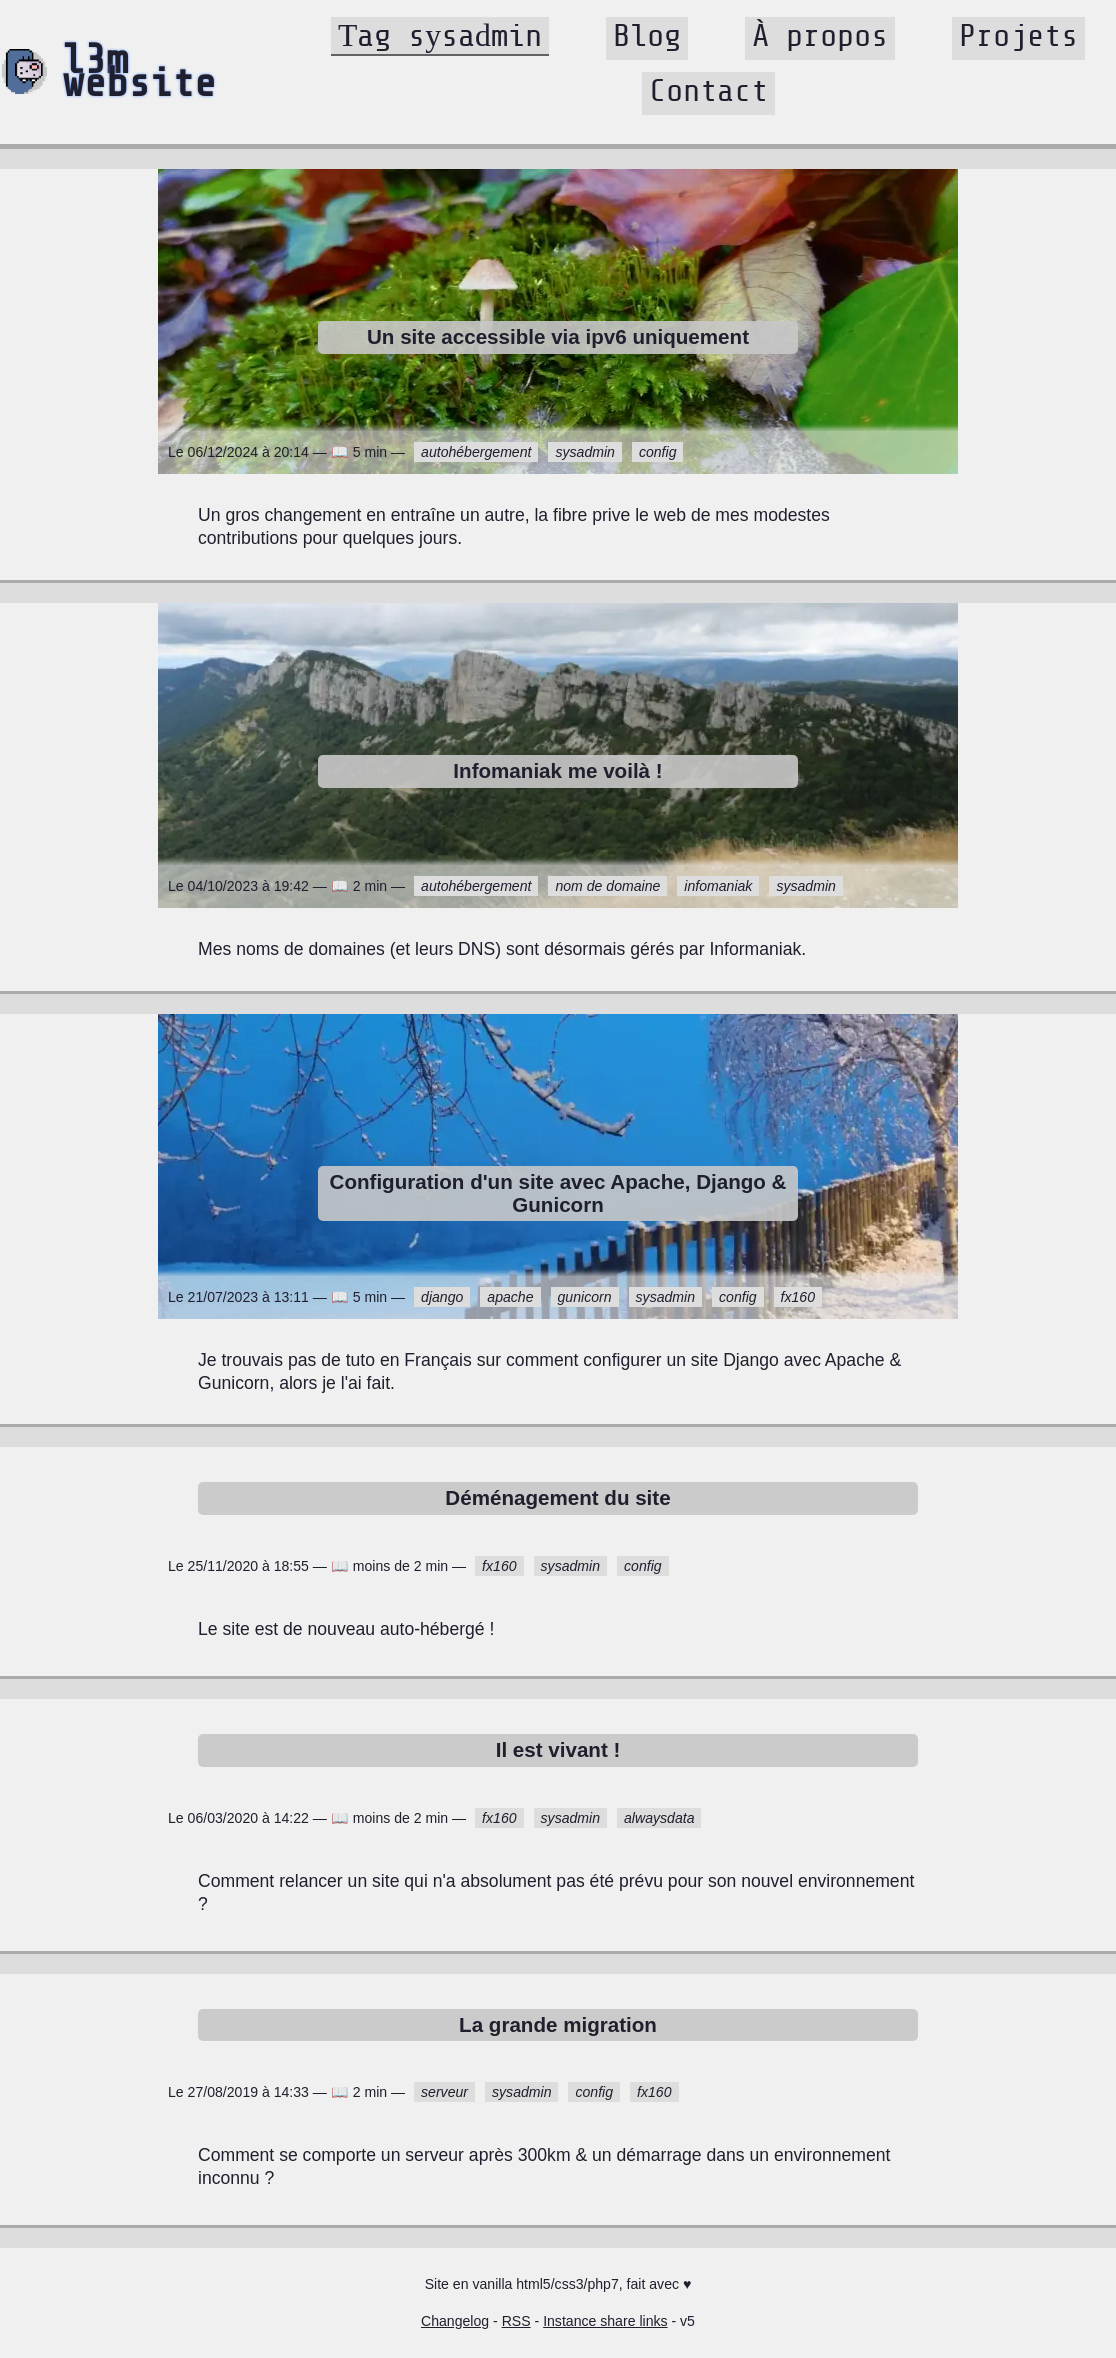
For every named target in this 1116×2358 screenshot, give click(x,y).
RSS (516, 2321)
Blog (647, 36)
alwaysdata (659, 1818)
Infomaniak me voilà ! (557, 770)
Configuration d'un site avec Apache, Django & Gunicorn (558, 1193)
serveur (444, 2092)
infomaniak (718, 886)
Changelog (455, 2321)
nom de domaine (607, 886)
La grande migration (558, 2024)
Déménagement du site (557, 1497)
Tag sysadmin (440, 36)
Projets (1018, 36)
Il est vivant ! (558, 1749)
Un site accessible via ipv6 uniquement (558, 336)
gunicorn (585, 1297)
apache (510, 1297)
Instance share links (605, 2321)
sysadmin (584, 452)
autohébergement (476, 452)
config (658, 452)
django (442, 1297)
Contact (708, 91)
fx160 (798, 1297)
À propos (820, 36)
